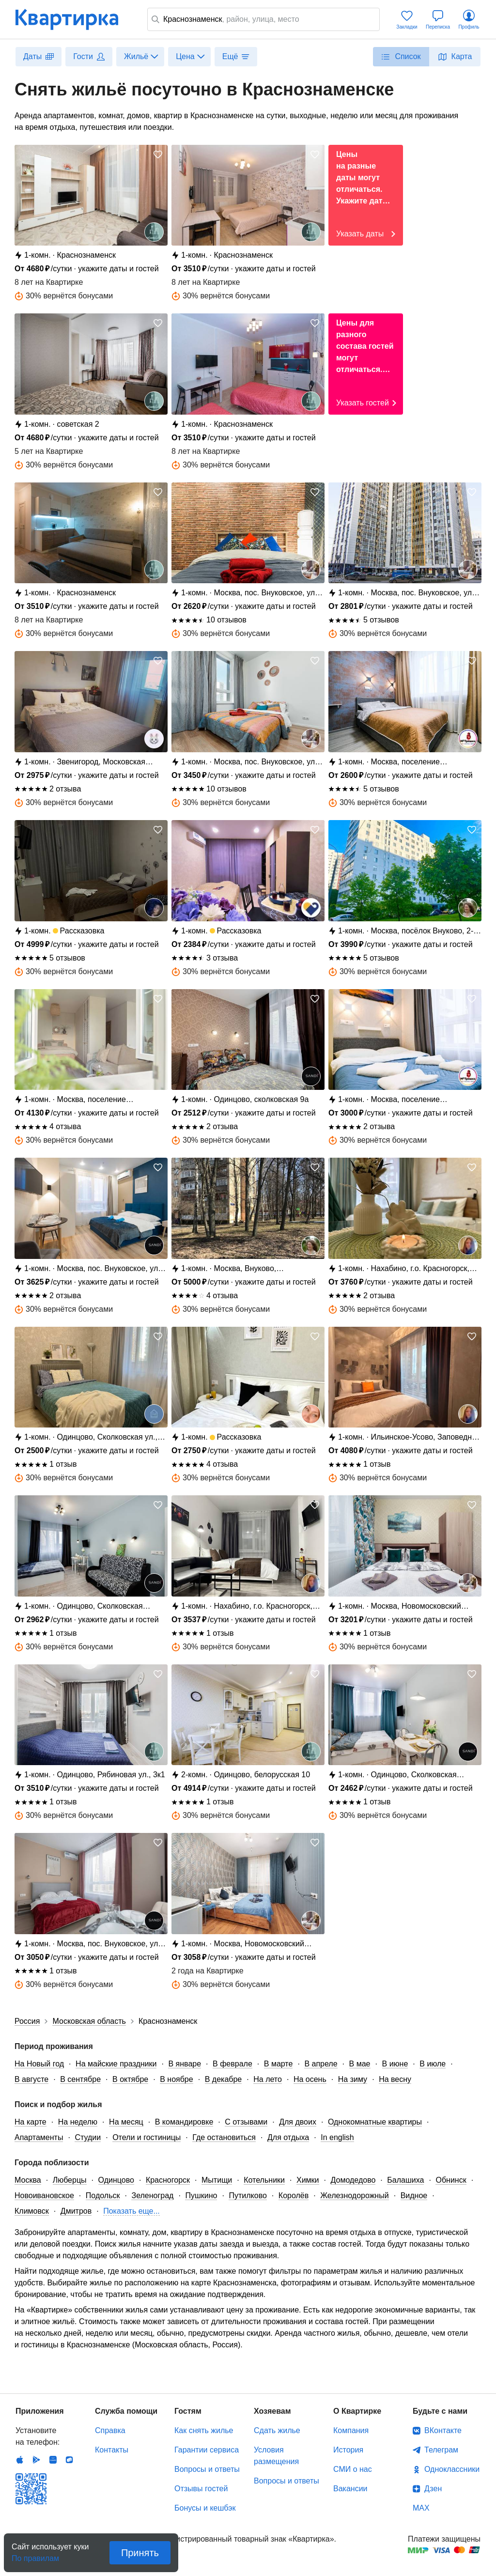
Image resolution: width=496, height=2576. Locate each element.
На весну (395, 2079)
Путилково (247, 2195)
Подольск (103, 2195)
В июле (432, 2064)
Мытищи (217, 2180)
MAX (421, 2508)
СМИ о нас (352, 2469)
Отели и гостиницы (146, 2137)
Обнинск (450, 2180)
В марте (278, 2064)
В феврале (232, 2064)
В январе (184, 2064)
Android (36, 2460)
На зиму (352, 2079)
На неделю (77, 2122)
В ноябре (176, 2079)
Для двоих (297, 2122)
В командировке (184, 2122)
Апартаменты (39, 2137)
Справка (110, 2430)
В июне (395, 2064)
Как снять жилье (203, 2430)
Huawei (52, 2460)
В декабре (223, 2079)
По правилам (35, 2555)
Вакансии (350, 2488)
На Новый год (39, 2064)
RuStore (69, 2460)
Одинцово (116, 2180)
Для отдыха (288, 2137)
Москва (28, 2180)
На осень (310, 2079)
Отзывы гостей (201, 2488)
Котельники (264, 2180)
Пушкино (201, 2195)
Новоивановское (44, 2195)
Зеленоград (152, 2195)
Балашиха (405, 2180)
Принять (140, 2552)
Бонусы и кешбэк (204, 2508)
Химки (307, 2180)
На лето (267, 2079)
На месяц (126, 2122)
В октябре (130, 2079)
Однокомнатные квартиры (375, 2122)
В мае (360, 2064)
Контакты (111, 2450)
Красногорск (168, 2180)
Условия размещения (276, 2456)
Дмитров (76, 2211)
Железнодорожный (354, 2195)
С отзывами (246, 2122)
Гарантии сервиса (206, 2450)
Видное (414, 2195)
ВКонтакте (443, 2430)
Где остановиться (224, 2137)
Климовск (32, 2211)
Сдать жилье (277, 2430)
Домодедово (353, 2180)
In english (337, 2137)
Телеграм (441, 2450)
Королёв (294, 2195)
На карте (30, 2122)
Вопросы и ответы (207, 2469)
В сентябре (80, 2079)
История (348, 2450)
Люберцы (70, 2180)
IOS (20, 2460)
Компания (351, 2430)
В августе (31, 2079)
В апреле (320, 2064)
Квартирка (74, 19)
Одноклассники (452, 2469)
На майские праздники (116, 2064)
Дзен (433, 2488)
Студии (88, 2137)
